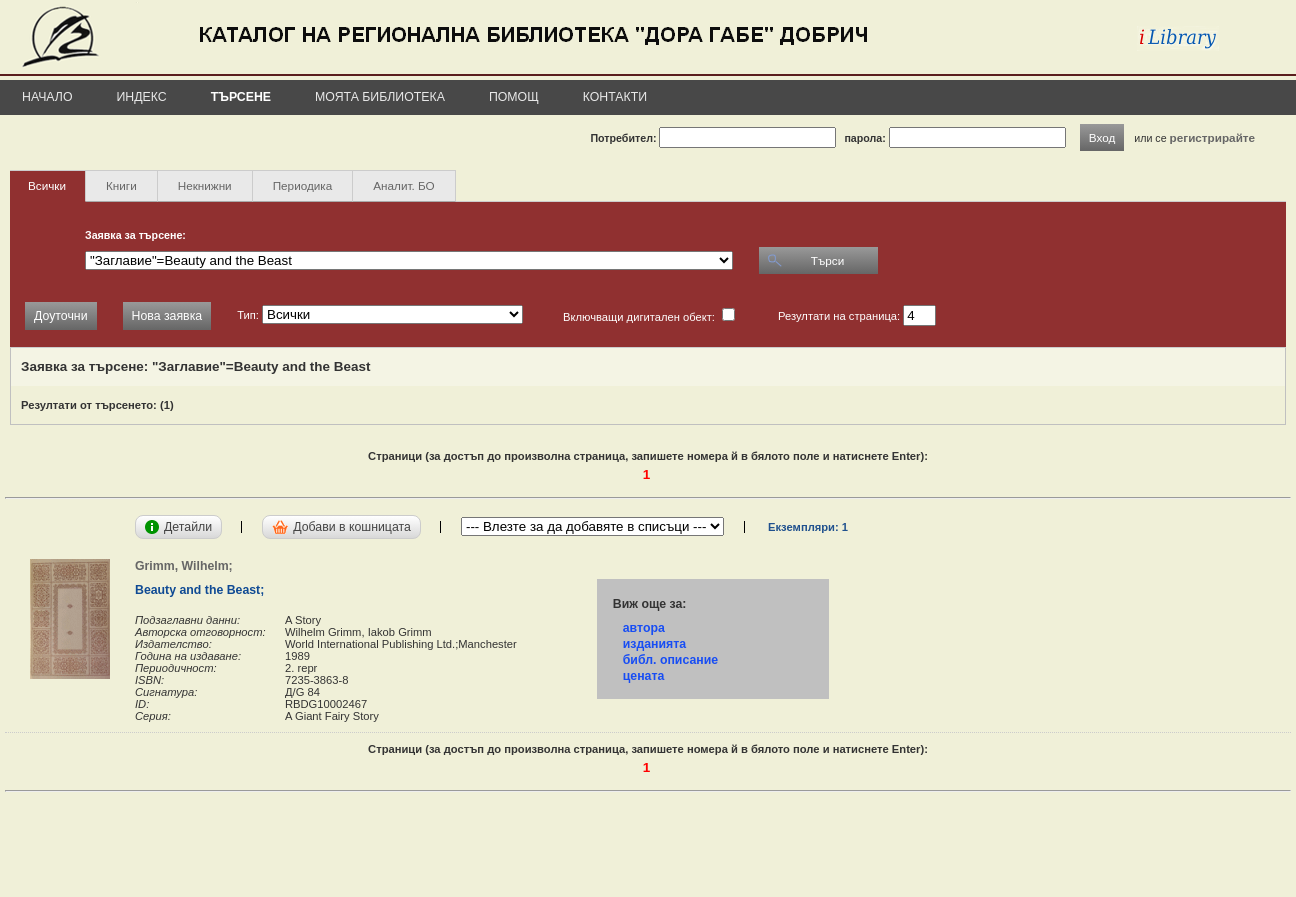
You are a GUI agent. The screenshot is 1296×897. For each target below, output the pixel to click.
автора (644, 628)
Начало (47, 97)
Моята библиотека (380, 97)
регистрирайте (1213, 137)
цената (644, 676)
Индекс (142, 97)
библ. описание (670, 660)
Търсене (241, 97)
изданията (654, 644)
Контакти (615, 97)
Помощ (514, 97)
